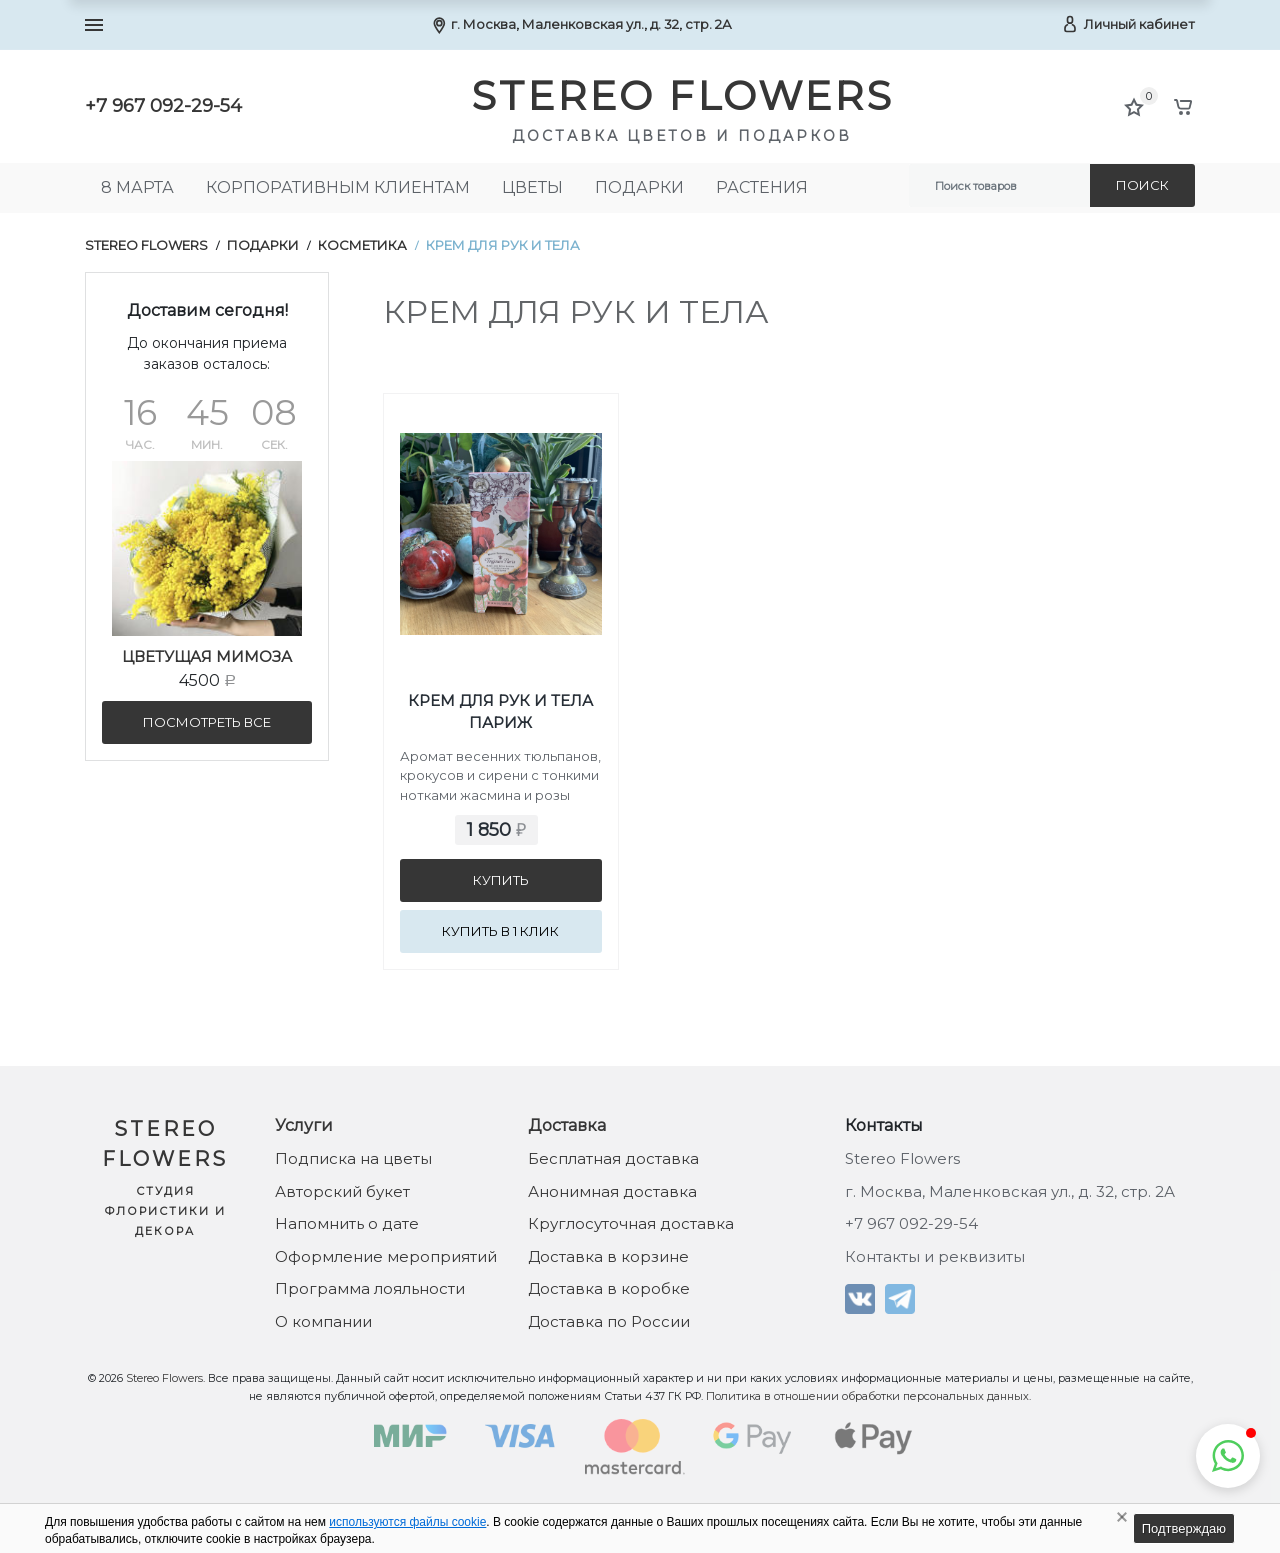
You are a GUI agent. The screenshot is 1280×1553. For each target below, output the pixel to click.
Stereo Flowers (146, 245)
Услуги (304, 1125)
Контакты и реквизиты (935, 1256)
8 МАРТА (137, 187)
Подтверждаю (1184, 1528)
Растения (762, 187)
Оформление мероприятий (386, 1256)
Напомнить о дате (347, 1223)
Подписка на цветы (353, 1158)
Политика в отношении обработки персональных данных (867, 1396)
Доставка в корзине (608, 1256)
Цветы (532, 187)
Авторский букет (342, 1191)
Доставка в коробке (609, 1288)
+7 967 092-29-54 (163, 106)
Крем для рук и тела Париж (500, 712)
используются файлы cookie (407, 1522)
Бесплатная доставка (613, 1158)
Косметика (362, 245)
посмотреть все (207, 722)
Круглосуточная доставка (631, 1223)
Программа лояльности (370, 1288)
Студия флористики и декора (165, 1211)
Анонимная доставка (612, 1191)
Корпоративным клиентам (338, 187)
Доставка (567, 1125)
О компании (323, 1321)
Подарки (639, 187)
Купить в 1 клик (500, 931)
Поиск (1142, 185)
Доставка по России (609, 1321)
